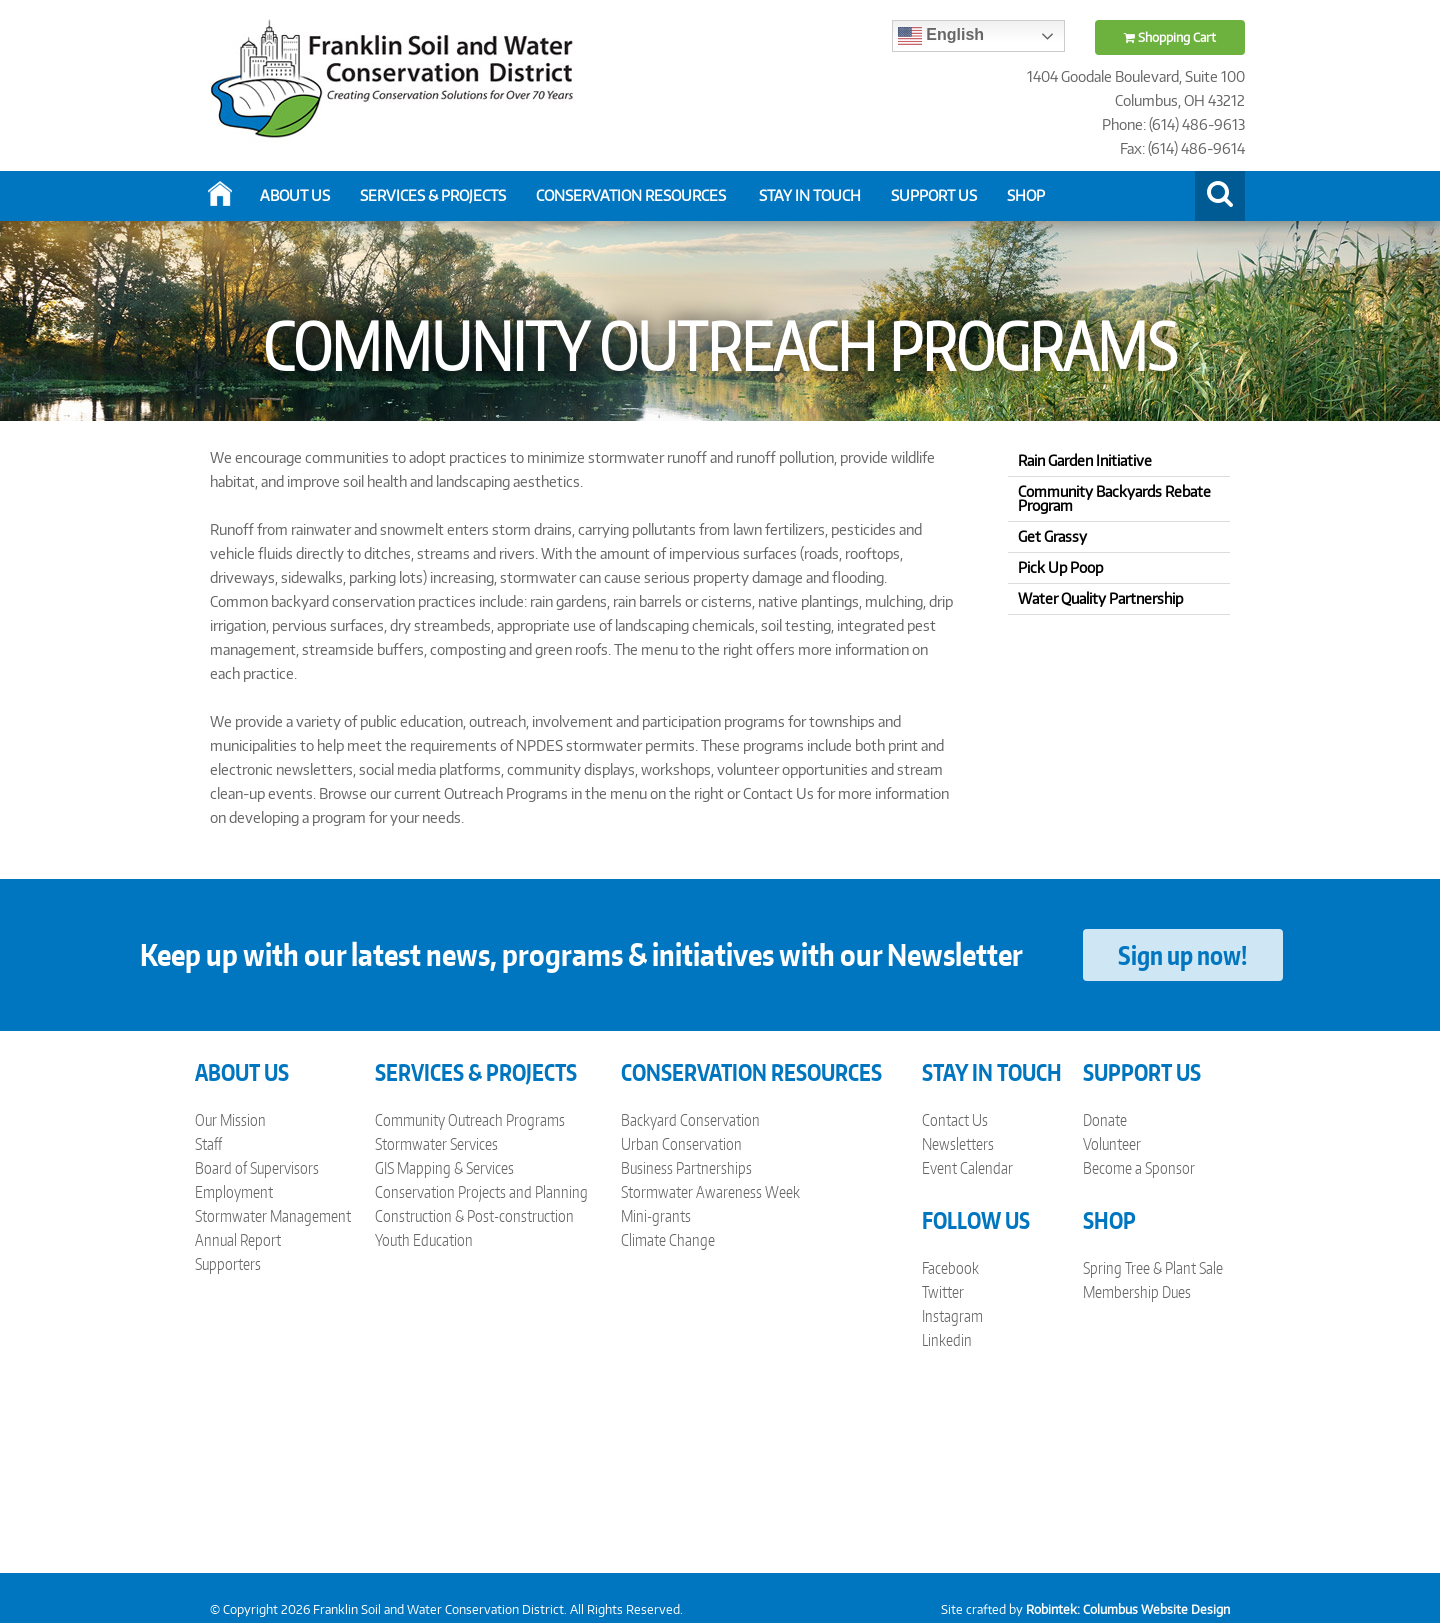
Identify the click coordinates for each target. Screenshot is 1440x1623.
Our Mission (230, 1120)
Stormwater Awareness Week (710, 1192)
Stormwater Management (273, 1216)
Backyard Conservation (690, 1120)
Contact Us (955, 1120)
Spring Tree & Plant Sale (1153, 1268)
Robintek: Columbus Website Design (1128, 1609)
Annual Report (238, 1240)
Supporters (228, 1264)
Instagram (952, 1316)
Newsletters (958, 1144)
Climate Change (668, 1240)
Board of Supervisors (257, 1168)
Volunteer (1112, 1144)
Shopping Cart (1170, 37)
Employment (234, 1192)
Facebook (950, 1268)
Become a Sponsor (1139, 1168)
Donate (1105, 1120)
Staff (208, 1144)
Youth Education (424, 1240)
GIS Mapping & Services (444, 1168)
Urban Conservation (681, 1144)
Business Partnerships (686, 1168)
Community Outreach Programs (470, 1120)
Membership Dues (1137, 1292)
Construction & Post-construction (474, 1216)
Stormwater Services (436, 1144)
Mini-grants (656, 1216)
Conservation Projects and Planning (481, 1192)
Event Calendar (967, 1168)
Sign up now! (1182, 955)
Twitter (943, 1292)
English (941, 36)
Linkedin (947, 1340)
